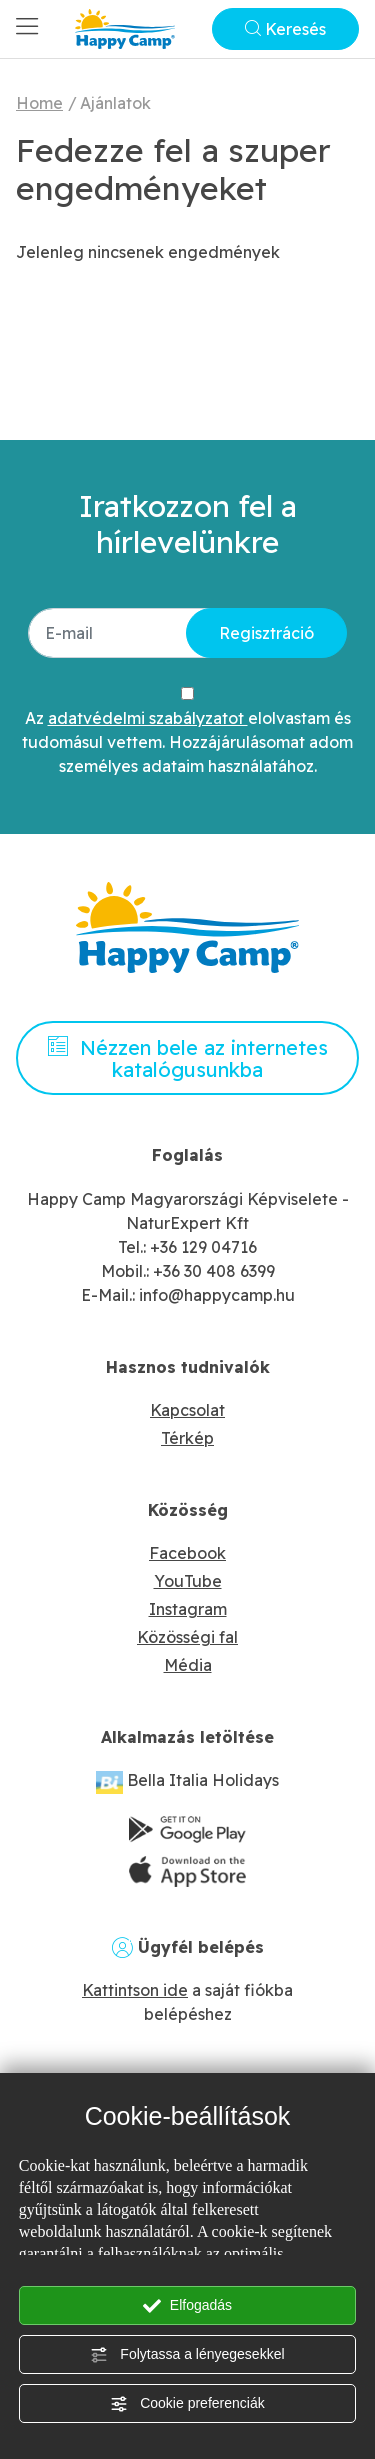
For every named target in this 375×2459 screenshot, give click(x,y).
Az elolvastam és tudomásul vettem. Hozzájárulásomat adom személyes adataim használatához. (187, 742)
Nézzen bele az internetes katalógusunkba (188, 1058)
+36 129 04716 (203, 1247)
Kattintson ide (135, 1990)
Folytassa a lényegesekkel (187, 2355)
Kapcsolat (187, 1410)
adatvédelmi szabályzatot (148, 718)
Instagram (188, 1609)
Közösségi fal (187, 1637)
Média (188, 1665)
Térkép (187, 1438)
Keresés (285, 29)
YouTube (188, 1581)
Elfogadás (187, 2306)
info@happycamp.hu (217, 1295)
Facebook (187, 1553)
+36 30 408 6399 (214, 1271)
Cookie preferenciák (187, 2404)
